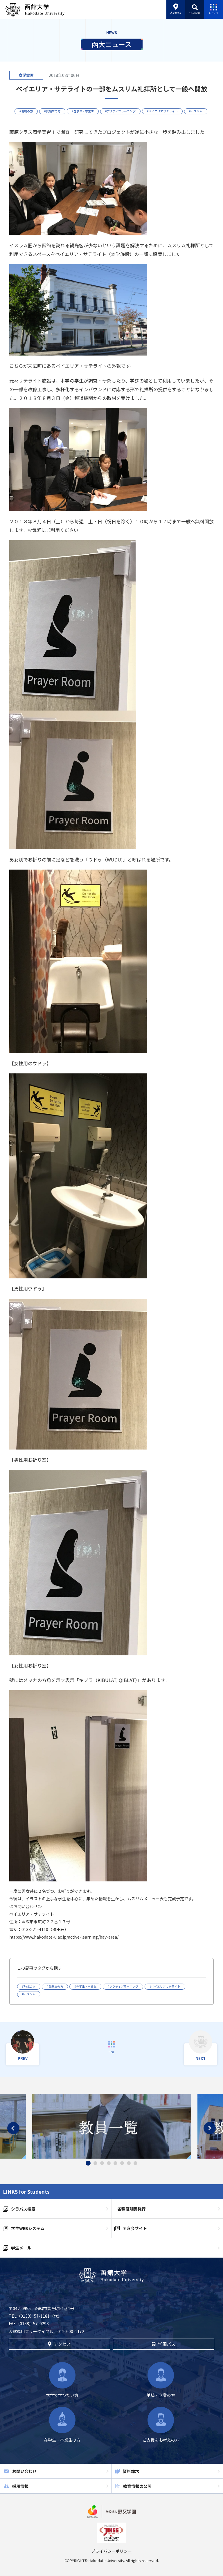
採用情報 (20, 2486)
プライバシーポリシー (111, 2551)
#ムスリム (195, 111)
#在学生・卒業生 (83, 111)
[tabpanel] (111, 2126)
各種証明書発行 (131, 2209)
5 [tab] (115, 2163)
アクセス (59, 2344)
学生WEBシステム (27, 2228)
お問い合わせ (24, 2471)
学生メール (21, 2248)
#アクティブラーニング (120, 111)
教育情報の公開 (137, 2486)
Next (210, 2128)
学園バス (163, 2344)
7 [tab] (129, 2163)
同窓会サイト (135, 2228)
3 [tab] (102, 2163)
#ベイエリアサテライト (162, 111)
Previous (13, 2128)
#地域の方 (26, 111)
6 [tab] (122, 2163)
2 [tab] (95, 2163)
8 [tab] (135, 2163)
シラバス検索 (23, 2209)
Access (175, 9)
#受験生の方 (52, 111)
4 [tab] (109, 2163)
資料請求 (131, 2471)
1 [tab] (88, 2163)
